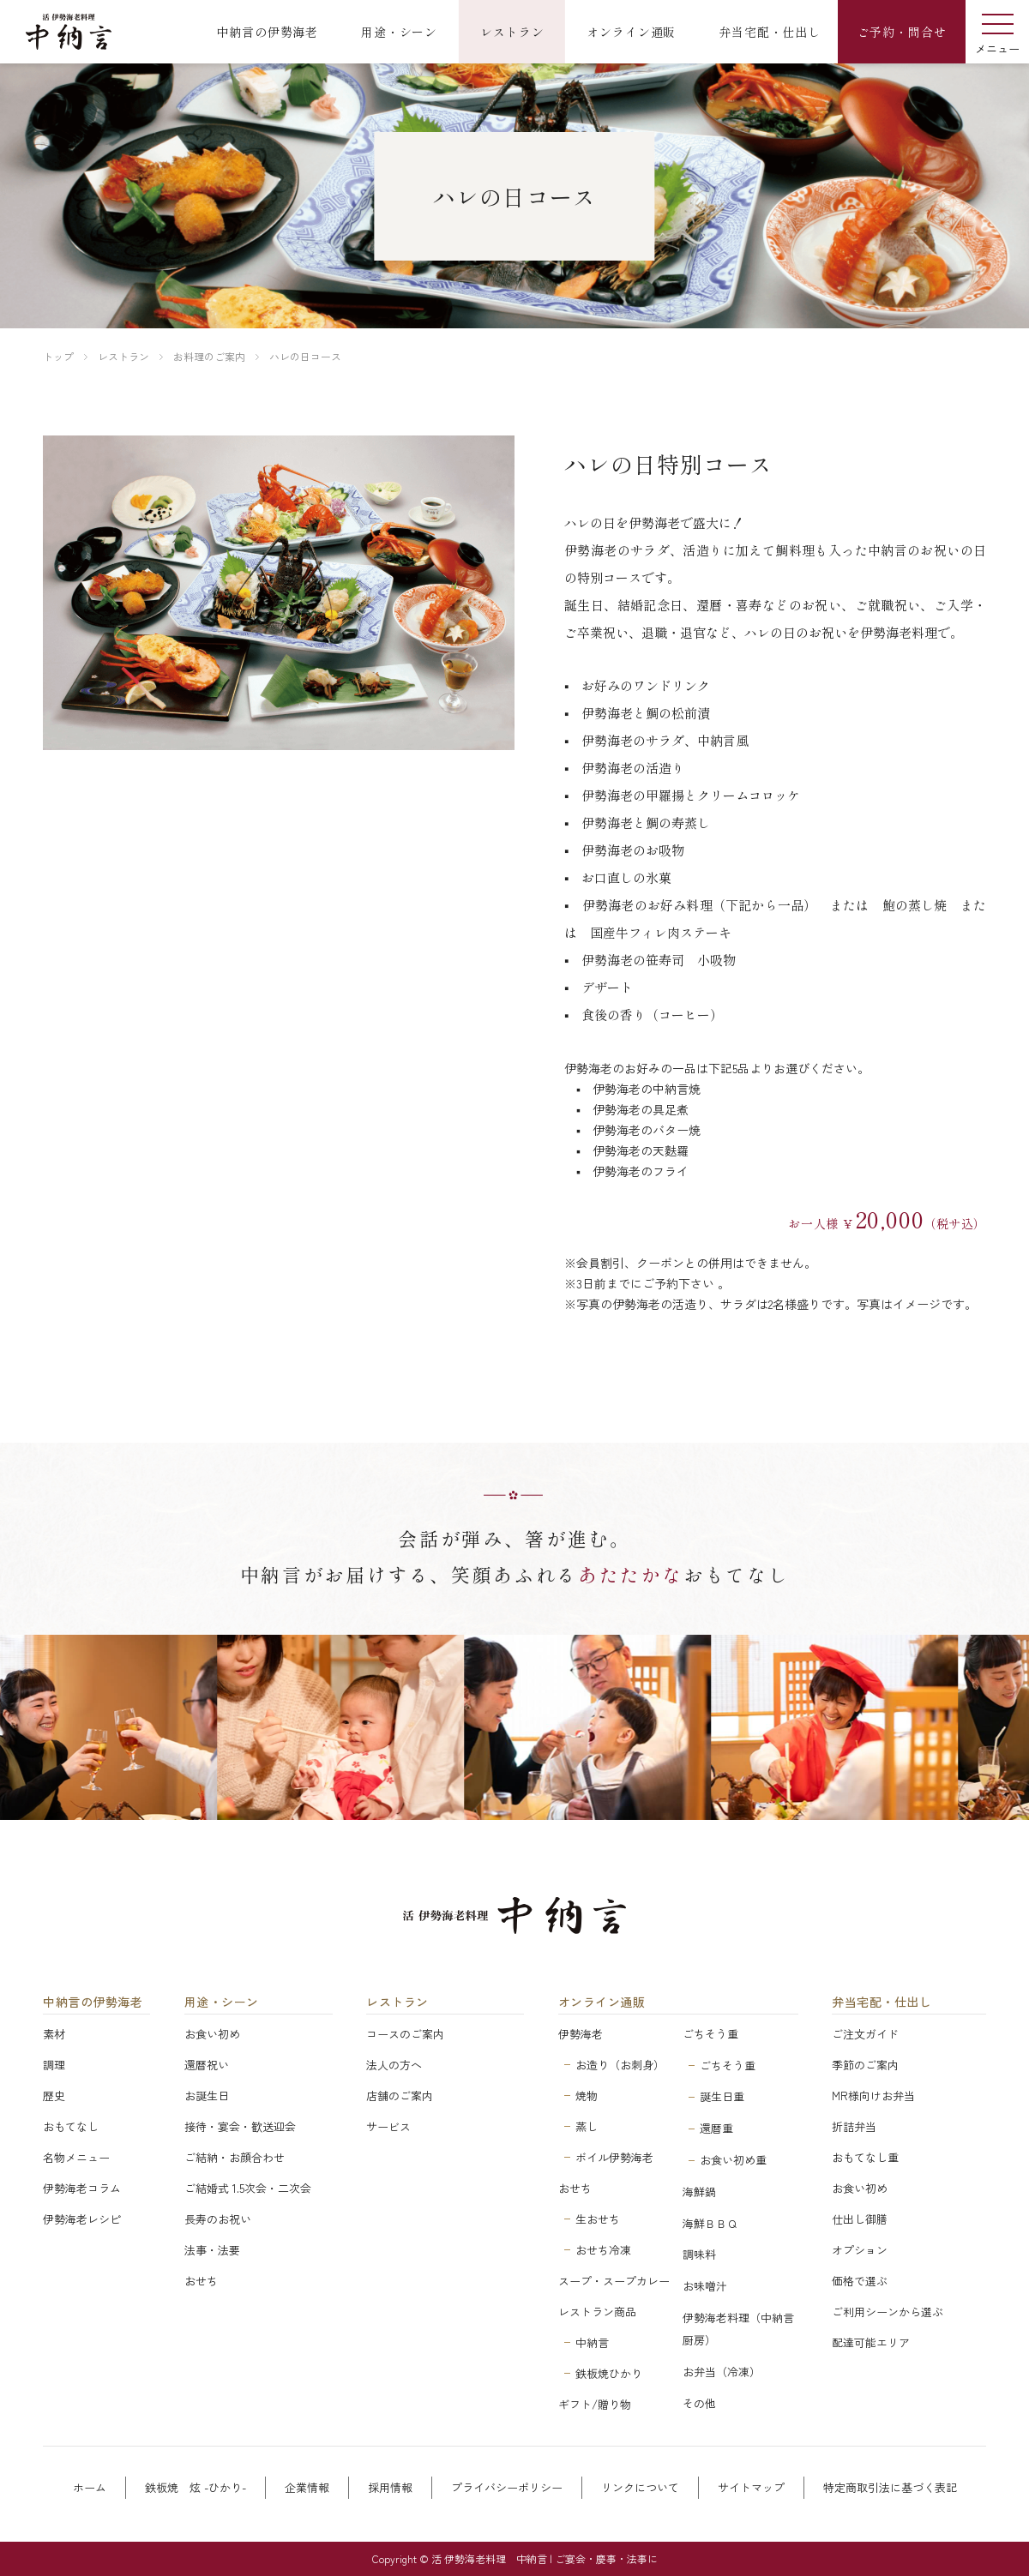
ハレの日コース (305, 356)
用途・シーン (221, 2002)
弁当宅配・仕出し (881, 2002)
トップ (58, 356)
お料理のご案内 (209, 356)
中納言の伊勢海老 (92, 2002)
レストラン (123, 356)
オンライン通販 (602, 2002)
